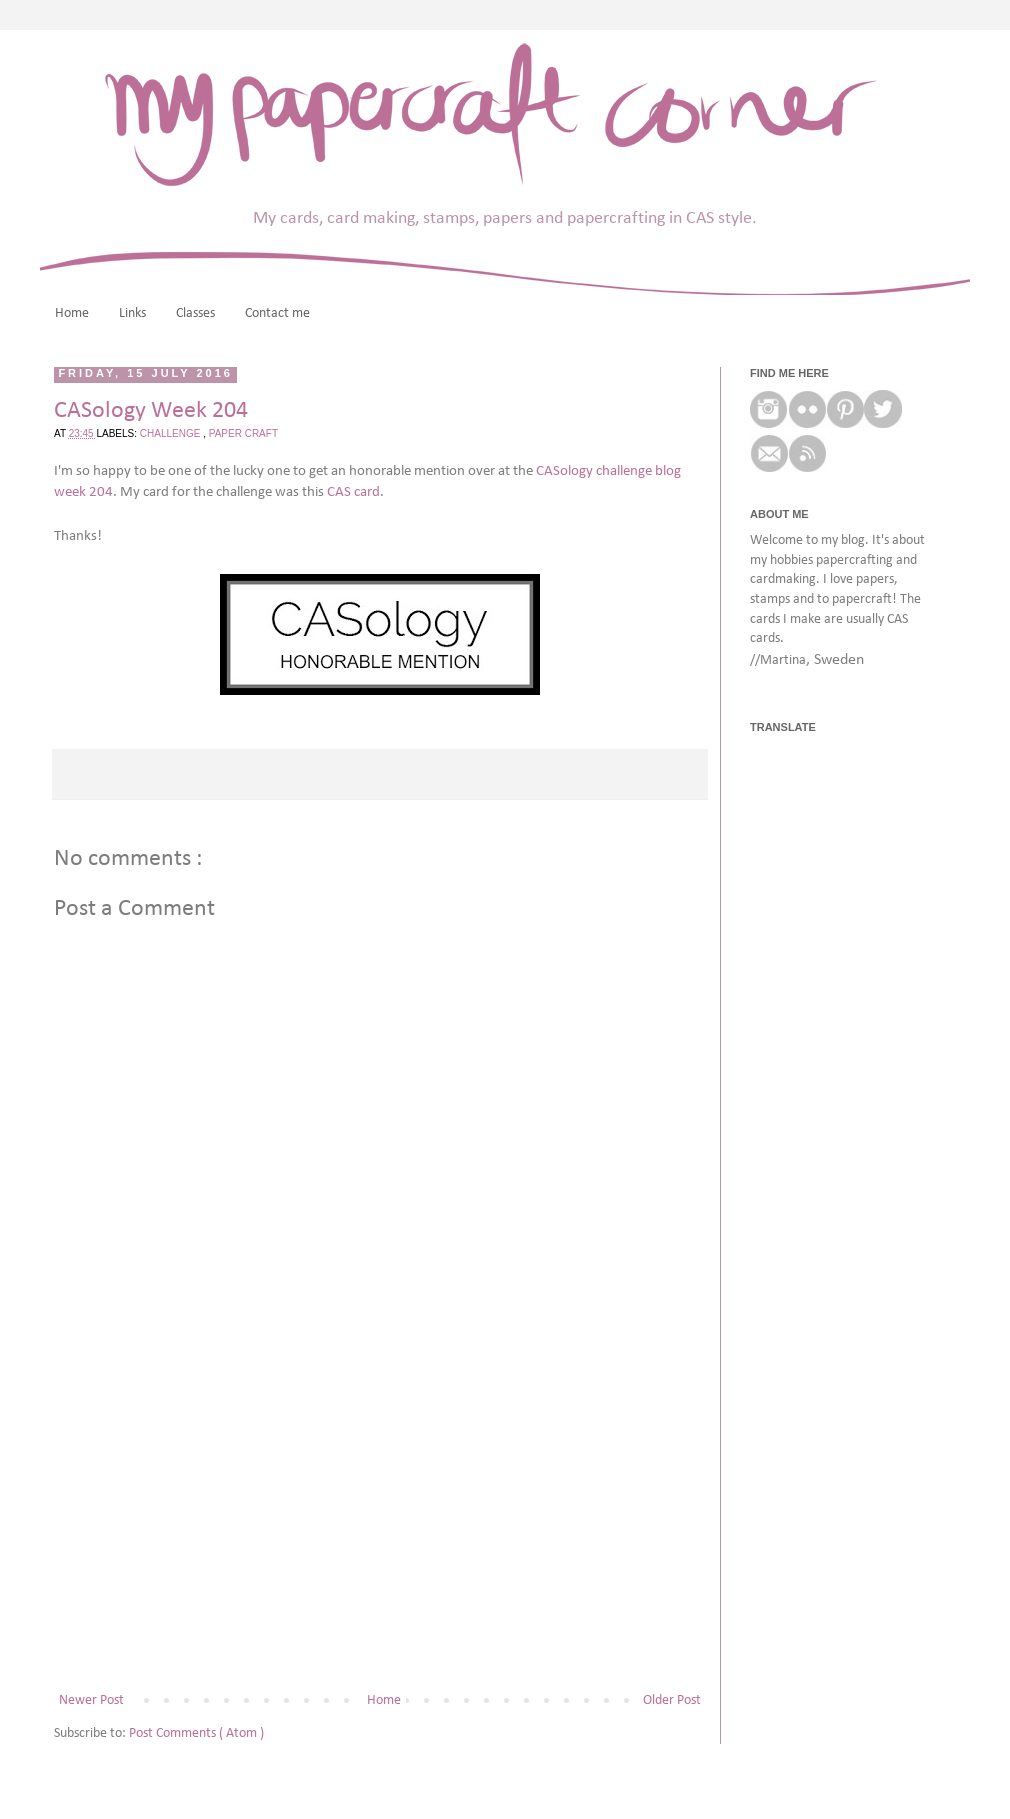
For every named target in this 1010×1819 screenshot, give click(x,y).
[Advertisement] (380, 1523)
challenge (171, 433)
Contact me (277, 313)
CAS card (353, 492)
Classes (195, 313)
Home (72, 313)
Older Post (672, 1700)
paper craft (243, 433)
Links (132, 313)
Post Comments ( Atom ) (196, 1733)
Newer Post (91, 1700)
